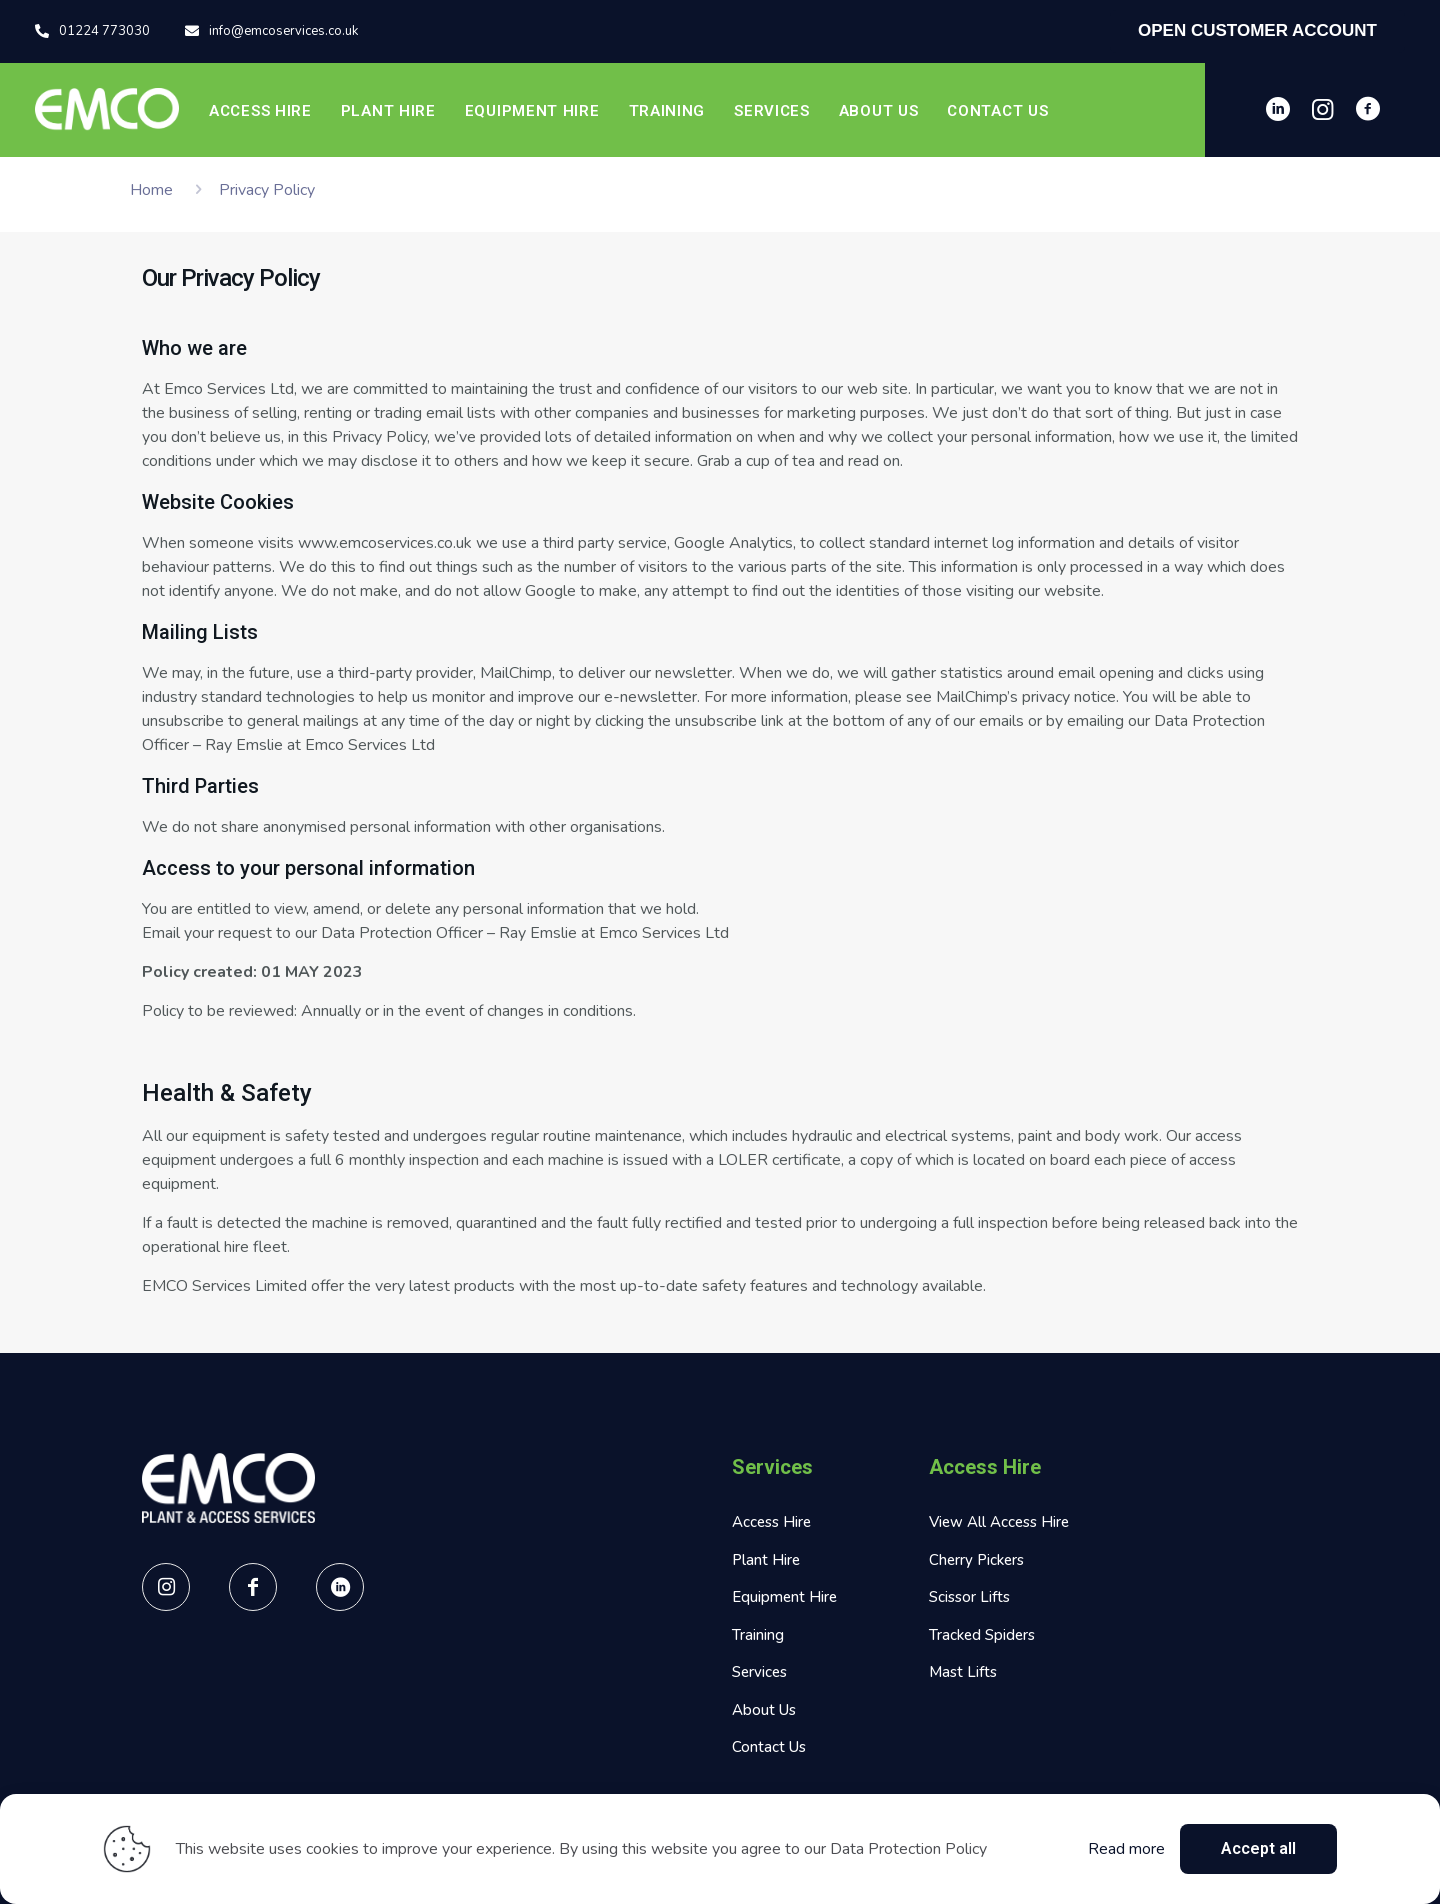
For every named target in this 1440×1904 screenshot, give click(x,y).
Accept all (1258, 1848)
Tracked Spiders (982, 1635)
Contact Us (769, 1747)
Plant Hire (766, 1560)
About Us (764, 1710)
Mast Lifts (963, 1672)
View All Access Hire (999, 1522)
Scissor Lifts (969, 1597)
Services (759, 1672)
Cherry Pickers (976, 1560)
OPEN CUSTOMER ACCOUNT (1257, 30)
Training (758, 1635)
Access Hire (771, 1522)
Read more (1126, 1849)
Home (151, 190)
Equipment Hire (784, 1597)
